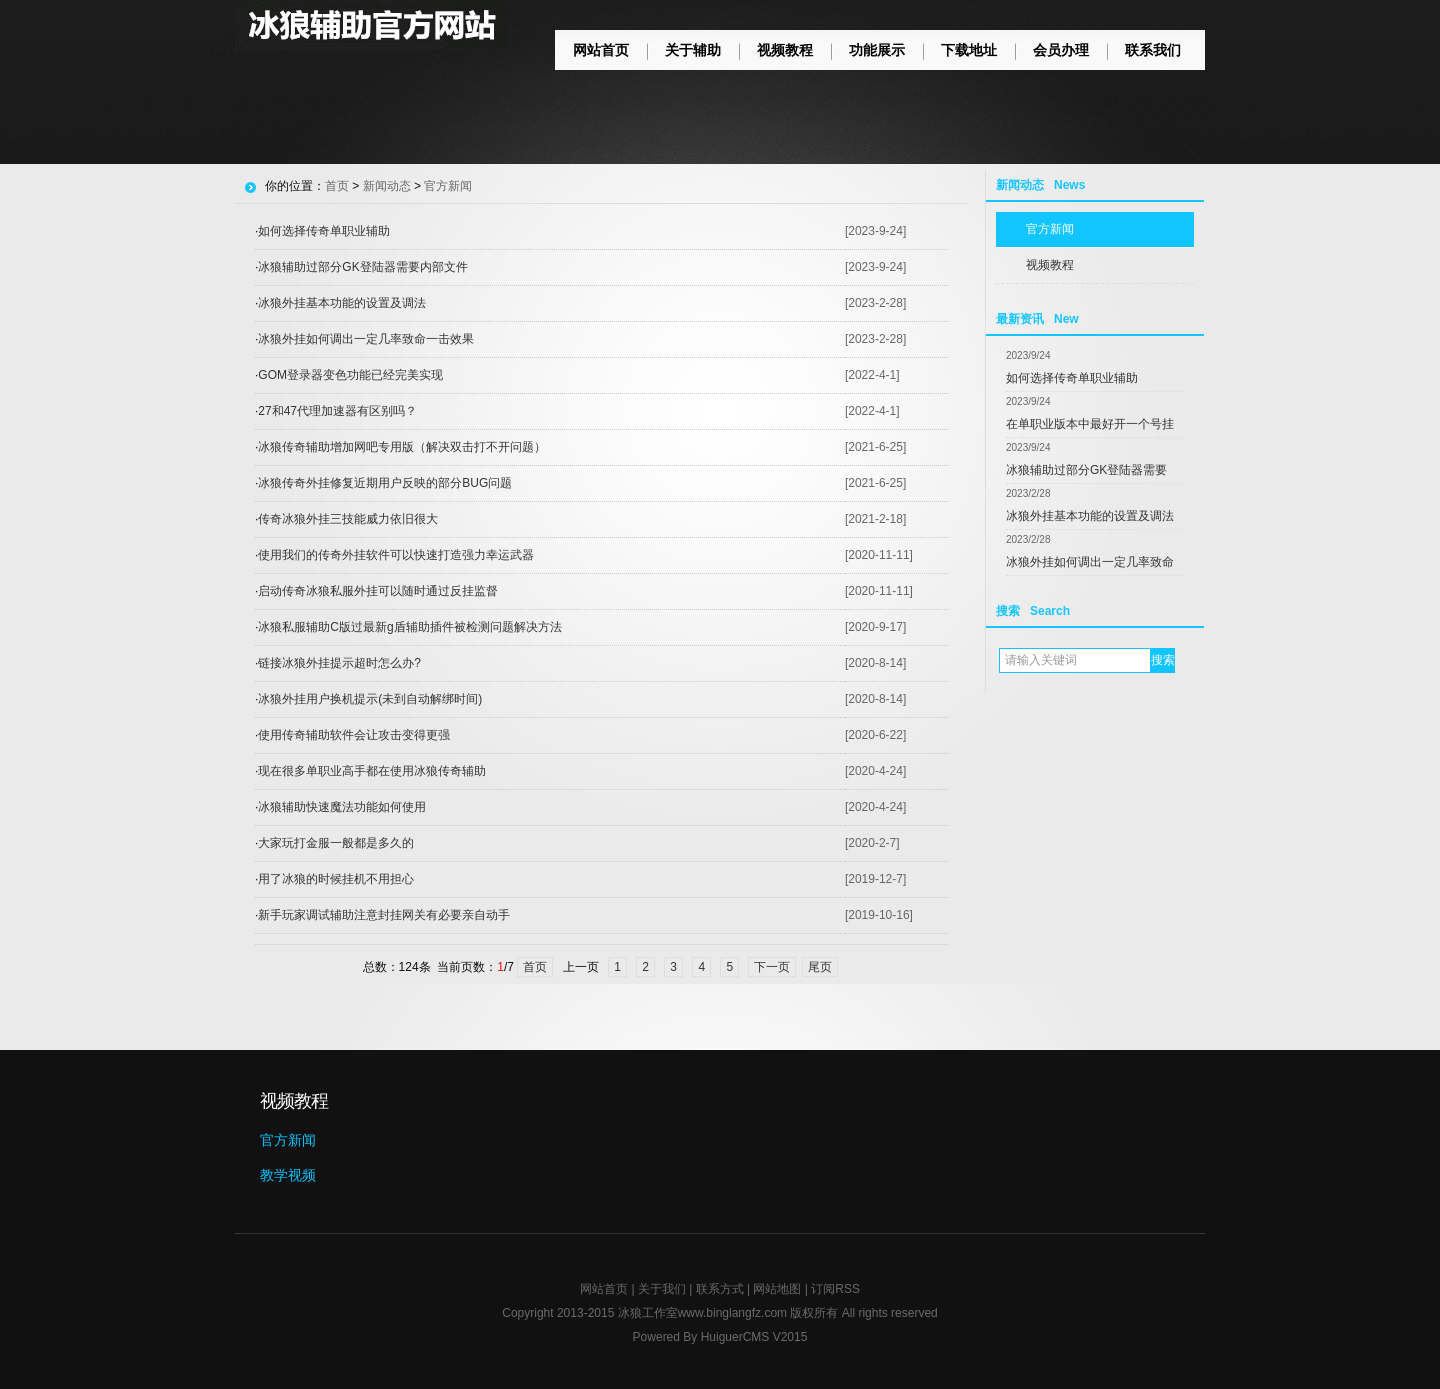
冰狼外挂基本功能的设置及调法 (1090, 516)
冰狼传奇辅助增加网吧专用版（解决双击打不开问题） (402, 447)
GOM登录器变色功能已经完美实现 (350, 375)
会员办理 (1061, 50)
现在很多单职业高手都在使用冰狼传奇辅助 (372, 771)
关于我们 (662, 1289)
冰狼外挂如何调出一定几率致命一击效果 (366, 339)
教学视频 (288, 1175)
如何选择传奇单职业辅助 (1072, 378)
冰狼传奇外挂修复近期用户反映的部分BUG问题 (385, 483)
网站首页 (601, 50)
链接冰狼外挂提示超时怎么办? (339, 663)
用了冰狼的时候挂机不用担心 (336, 879)
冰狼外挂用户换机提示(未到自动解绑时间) (370, 699)
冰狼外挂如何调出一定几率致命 (1090, 562)
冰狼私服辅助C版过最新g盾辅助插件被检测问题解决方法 (409, 627)
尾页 (820, 967)
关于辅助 (693, 50)
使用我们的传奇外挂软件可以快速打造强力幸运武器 (396, 555)
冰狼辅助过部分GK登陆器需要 (1086, 470)
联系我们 (1153, 50)
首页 (337, 186)
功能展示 (877, 50)
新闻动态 (387, 186)
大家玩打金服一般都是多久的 (336, 843)
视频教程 (785, 50)
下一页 (772, 967)
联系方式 (720, 1289)
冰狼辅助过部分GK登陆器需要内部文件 (362, 267)
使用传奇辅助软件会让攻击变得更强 (354, 735)
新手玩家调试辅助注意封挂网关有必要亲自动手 (384, 915)
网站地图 (777, 1289)
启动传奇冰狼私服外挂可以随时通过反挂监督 (378, 591)
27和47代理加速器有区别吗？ (337, 411)
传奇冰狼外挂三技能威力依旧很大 (348, 519)
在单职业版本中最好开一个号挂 (1090, 424)
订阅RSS (835, 1289)
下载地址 (969, 50)
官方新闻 (1050, 229)
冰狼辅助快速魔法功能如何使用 (342, 807)
